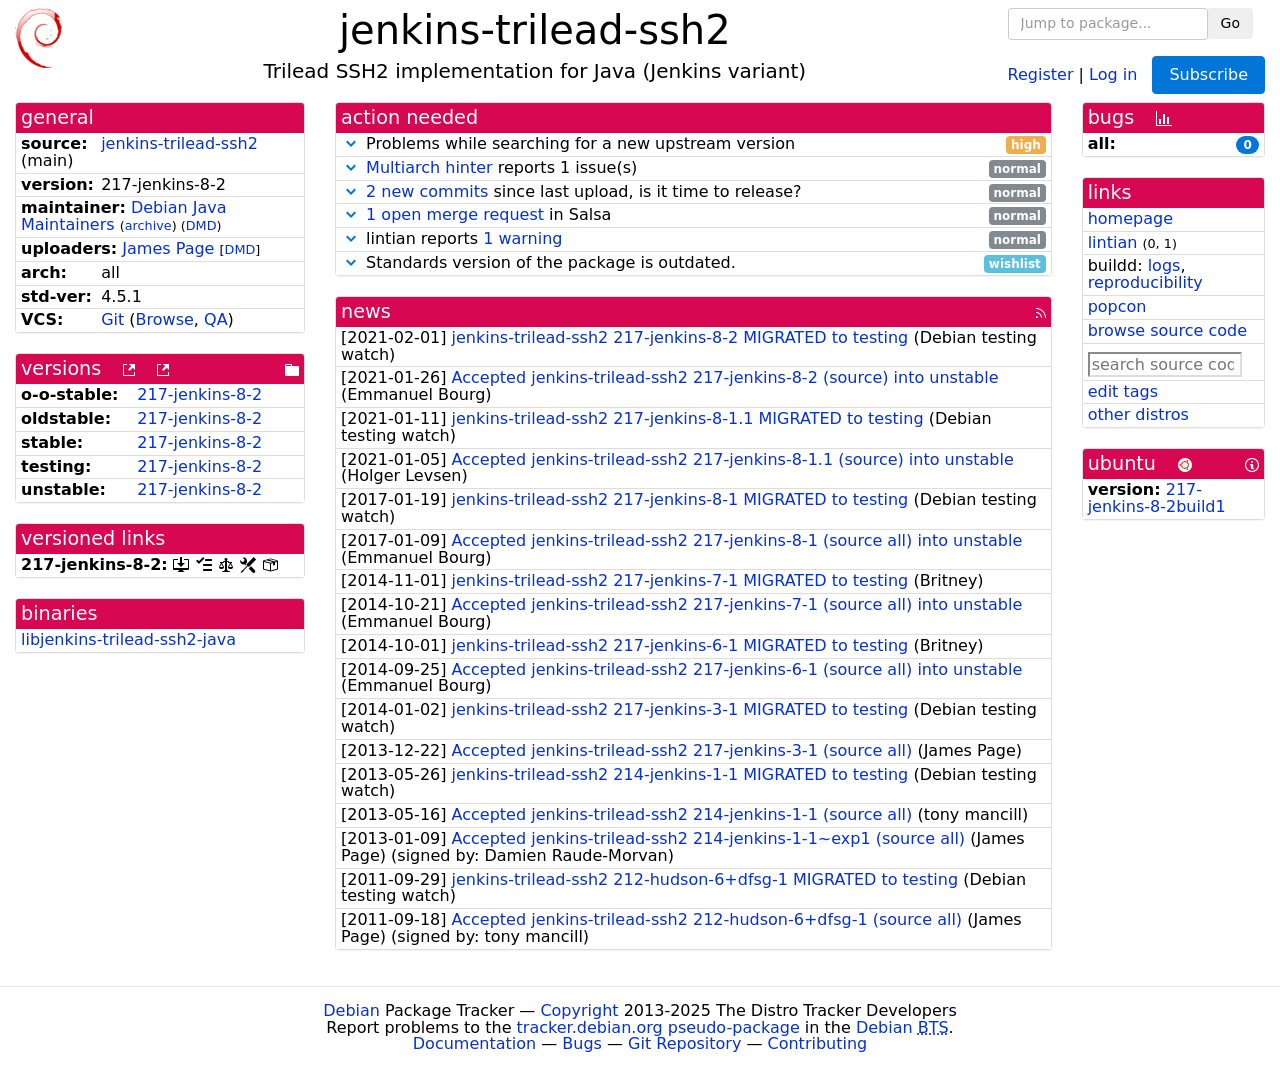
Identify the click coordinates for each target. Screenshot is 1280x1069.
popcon (1117, 306)
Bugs (582, 1043)
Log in (1113, 73)
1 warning (522, 238)
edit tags (1123, 391)
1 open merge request (455, 214)
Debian (351, 1010)
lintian (1113, 242)
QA (216, 319)
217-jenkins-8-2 (199, 394)
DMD (201, 225)
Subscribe (1208, 74)
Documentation (474, 1043)
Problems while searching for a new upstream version (693, 144)
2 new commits (427, 191)
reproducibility (1145, 282)
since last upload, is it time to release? (693, 192)
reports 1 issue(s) (693, 168)
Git (112, 319)
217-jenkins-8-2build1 (1157, 498)
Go (1230, 23)
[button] (351, 143)
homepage (1130, 218)
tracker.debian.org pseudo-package (658, 1027)
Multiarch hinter (429, 167)
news (366, 311)
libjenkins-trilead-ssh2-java (128, 639)
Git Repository (684, 1043)
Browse (165, 319)
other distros (1138, 414)
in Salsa (693, 215)
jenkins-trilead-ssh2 (179, 143)
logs (1164, 265)
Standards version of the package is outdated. (693, 263)
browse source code (1167, 330)
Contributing (818, 1043)
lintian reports (693, 239)
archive (148, 225)
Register (1041, 73)
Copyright (579, 1010)
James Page (168, 248)
